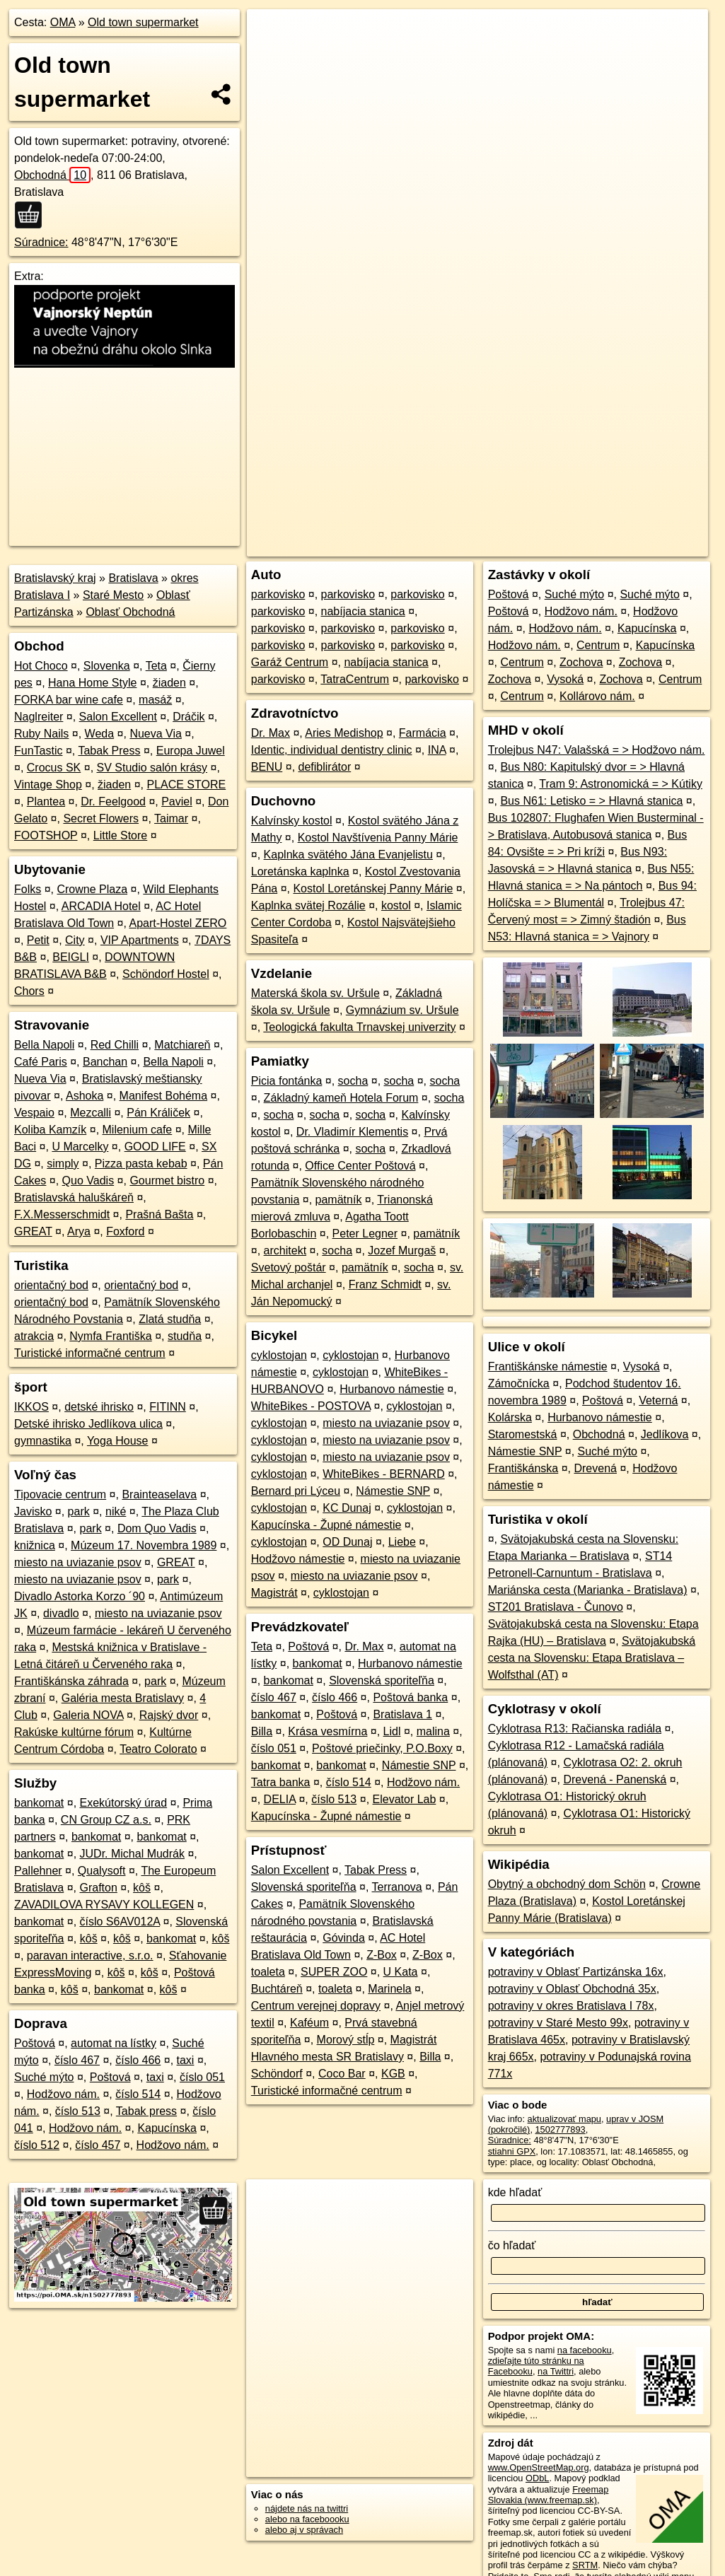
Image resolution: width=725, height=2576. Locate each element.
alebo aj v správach (304, 2529)
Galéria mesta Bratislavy (123, 1698)
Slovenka (106, 666)
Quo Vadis (88, 1181)
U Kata (400, 1972)
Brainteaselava (159, 1494)
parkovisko (278, 594)
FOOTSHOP (46, 835)
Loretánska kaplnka (300, 872)
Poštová (34, 2043)
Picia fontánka (287, 1081)
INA (437, 750)
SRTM (585, 2565)
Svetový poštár (288, 1267)
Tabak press (146, 2111)
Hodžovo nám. (63, 2094)
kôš (142, 1888)
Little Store (120, 835)
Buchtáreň (277, 1989)
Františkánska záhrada (71, 1681)
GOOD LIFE (155, 1147)
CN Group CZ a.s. (106, 1820)
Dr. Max (270, 733)
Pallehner (38, 1871)
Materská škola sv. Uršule (315, 993)
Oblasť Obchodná (130, 612)
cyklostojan (279, 1355)
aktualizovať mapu (564, 2119)
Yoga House (118, 1441)
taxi (186, 2060)
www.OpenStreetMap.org (538, 2467)
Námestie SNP (393, 1491)
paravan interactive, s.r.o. (90, 1956)
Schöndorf (277, 2074)
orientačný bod (51, 1285)
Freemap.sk (536, 507)
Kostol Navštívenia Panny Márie (378, 838)
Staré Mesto (113, 595)
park (79, 1511)
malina (433, 1731)
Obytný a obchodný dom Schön (567, 1884)
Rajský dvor (169, 1715)
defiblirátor (325, 767)
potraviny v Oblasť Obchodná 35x (572, 1989)
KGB (393, 2074)
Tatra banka (281, 1782)
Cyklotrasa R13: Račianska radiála (574, 1729)
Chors (29, 991)
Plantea (46, 801)
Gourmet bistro (166, 1181)
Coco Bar (342, 2074)
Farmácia (422, 733)
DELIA (280, 1799)
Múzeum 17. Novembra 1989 (143, 1545)
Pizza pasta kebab (141, 1164)
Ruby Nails (41, 734)
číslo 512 (36, 2145)
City (75, 940)
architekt (285, 1251)
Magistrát (274, 1593)
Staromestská (522, 1434)
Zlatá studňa (170, 1319)
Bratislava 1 (402, 1714)
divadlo (61, 1613)
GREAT (33, 1231)
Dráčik (188, 717)
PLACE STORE (186, 785)
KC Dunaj (347, 1508)
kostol (396, 905)
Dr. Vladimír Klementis (352, 1132)
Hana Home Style (92, 683)
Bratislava (133, 578)
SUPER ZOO (334, 1972)
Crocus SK (54, 768)
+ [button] (271, 33)
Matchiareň (182, 1045)
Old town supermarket (143, 22)
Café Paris (40, 1062)
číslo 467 (77, 2060)
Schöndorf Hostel (165, 974)
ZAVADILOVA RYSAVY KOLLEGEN (104, 1905)
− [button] (271, 55)
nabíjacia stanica (363, 611)
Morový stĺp (346, 2040)
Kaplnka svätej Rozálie (308, 905)
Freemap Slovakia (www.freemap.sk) (548, 2494)
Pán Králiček (158, 1113)
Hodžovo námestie (298, 1559)
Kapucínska (167, 2128)
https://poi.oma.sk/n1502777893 (644, 507)
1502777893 (560, 2129)
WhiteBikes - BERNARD (383, 1474)
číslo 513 (77, 2111)
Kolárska (510, 1417)
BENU (266, 767)
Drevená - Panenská (614, 1779)
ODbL (537, 2478)
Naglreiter (38, 717)
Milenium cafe (138, 1130)
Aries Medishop (344, 733)
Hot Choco (41, 666)
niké (115, 1511)
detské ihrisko (99, 1407)
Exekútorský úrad (124, 1803)
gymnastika (42, 1441)
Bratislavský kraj (55, 578)
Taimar (171, 818)
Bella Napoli (44, 1045)
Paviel (176, 801)
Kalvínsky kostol (291, 821)
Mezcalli (90, 1113)
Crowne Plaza (92, 889)
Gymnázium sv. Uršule (402, 1010)
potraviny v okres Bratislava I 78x (571, 2006)
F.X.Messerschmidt (62, 1214)
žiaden (169, 683)
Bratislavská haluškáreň (74, 1197)
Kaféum (309, 2023)
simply (63, 1164)
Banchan (105, 1062)
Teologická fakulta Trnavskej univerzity (359, 1027)
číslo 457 (97, 2145)
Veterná (658, 1400)
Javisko (33, 1511)
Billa (261, 1731)
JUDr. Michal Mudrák (132, 1854)
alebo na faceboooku (307, 2519)
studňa (185, 1336)
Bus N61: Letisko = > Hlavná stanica (591, 801)
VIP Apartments (139, 940)
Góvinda (344, 1938)
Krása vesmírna (327, 1731)
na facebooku (584, 2350)
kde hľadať (515, 2192)
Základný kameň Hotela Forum (341, 1098)
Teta (156, 666)
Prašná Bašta (159, 1214)
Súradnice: (41, 242)
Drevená (595, 1468)
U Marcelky (80, 1147)
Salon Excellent (118, 717)
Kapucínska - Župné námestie (326, 1525)
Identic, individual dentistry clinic (331, 750)
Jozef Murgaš (402, 1251)
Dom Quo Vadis (157, 1528)
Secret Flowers (101, 818)
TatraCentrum (354, 679)
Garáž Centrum (289, 662)
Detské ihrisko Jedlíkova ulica (88, 1424)
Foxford (125, 1231)
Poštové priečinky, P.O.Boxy (382, 1748)
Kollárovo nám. (597, 696)
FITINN (167, 1407)
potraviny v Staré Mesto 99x (558, 2023)
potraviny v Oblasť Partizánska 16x (575, 1972)
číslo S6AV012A (120, 1922)
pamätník (338, 1200)
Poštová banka (410, 1697)
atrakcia (34, 1336)
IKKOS (31, 1407)
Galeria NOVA (88, 1715)
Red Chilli (115, 1045)
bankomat (39, 1803)
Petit (38, 940)
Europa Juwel (190, 751)
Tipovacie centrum (60, 1494)
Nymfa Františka (110, 1336)
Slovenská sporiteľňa (381, 1680)
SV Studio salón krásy (152, 768)
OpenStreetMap (464, 507)
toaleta (268, 1972)
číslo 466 (138, 2060)
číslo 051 (202, 2077)
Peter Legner (365, 1234)
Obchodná (52, 175)
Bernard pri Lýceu (295, 1491)
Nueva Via (155, 734)
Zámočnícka (519, 1383)
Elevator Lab (404, 1799)
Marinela (389, 1989)
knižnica (34, 1545)
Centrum (598, 645)
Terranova (397, 1887)
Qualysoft (102, 1871)
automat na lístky (113, 2043)
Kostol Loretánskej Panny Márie (373, 888)
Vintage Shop (48, 785)
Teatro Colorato (158, 1749)
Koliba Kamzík (50, 1130)
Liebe (402, 1542)
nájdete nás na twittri (306, 2508)
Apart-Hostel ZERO (177, 923)
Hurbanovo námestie (392, 1389)
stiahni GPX (512, 2151)
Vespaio (34, 1113)
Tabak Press (109, 751)
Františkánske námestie (548, 1366)
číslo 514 (138, 2094)
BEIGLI (70, 957)
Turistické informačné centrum (90, 1353)
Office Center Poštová (360, 1166)
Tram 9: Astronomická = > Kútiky (620, 784)
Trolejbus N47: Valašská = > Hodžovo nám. (596, 750)
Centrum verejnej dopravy (316, 2006)
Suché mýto (44, 2077)
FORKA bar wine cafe (68, 700)
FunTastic (38, 751)
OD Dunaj (347, 1542)
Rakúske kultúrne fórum (74, 1732)
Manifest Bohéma (164, 1096)
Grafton (98, 1888)
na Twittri (556, 2371)
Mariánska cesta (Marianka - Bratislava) (588, 1590)
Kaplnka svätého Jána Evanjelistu (348, 855)
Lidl (392, 1731)
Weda (100, 734)
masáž (155, 700)
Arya (79, 1231)
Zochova (581, 662)
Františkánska (523, 1468)
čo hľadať (512, 2245)
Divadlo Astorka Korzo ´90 (79, 1596)
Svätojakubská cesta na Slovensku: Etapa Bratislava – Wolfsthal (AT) (591, 1658)
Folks (27, 889)
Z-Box (381, 1955)
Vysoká (565, 679)
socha (353, 1081)
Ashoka (84, 1096)
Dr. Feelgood (113, 801)
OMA (63, 22)
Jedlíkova (665, 1434)
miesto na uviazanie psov (77, 1562)
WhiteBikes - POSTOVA (311, 1406)
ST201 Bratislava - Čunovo (555, 1607)
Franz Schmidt (385, 1284)
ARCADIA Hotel (101, 906)
